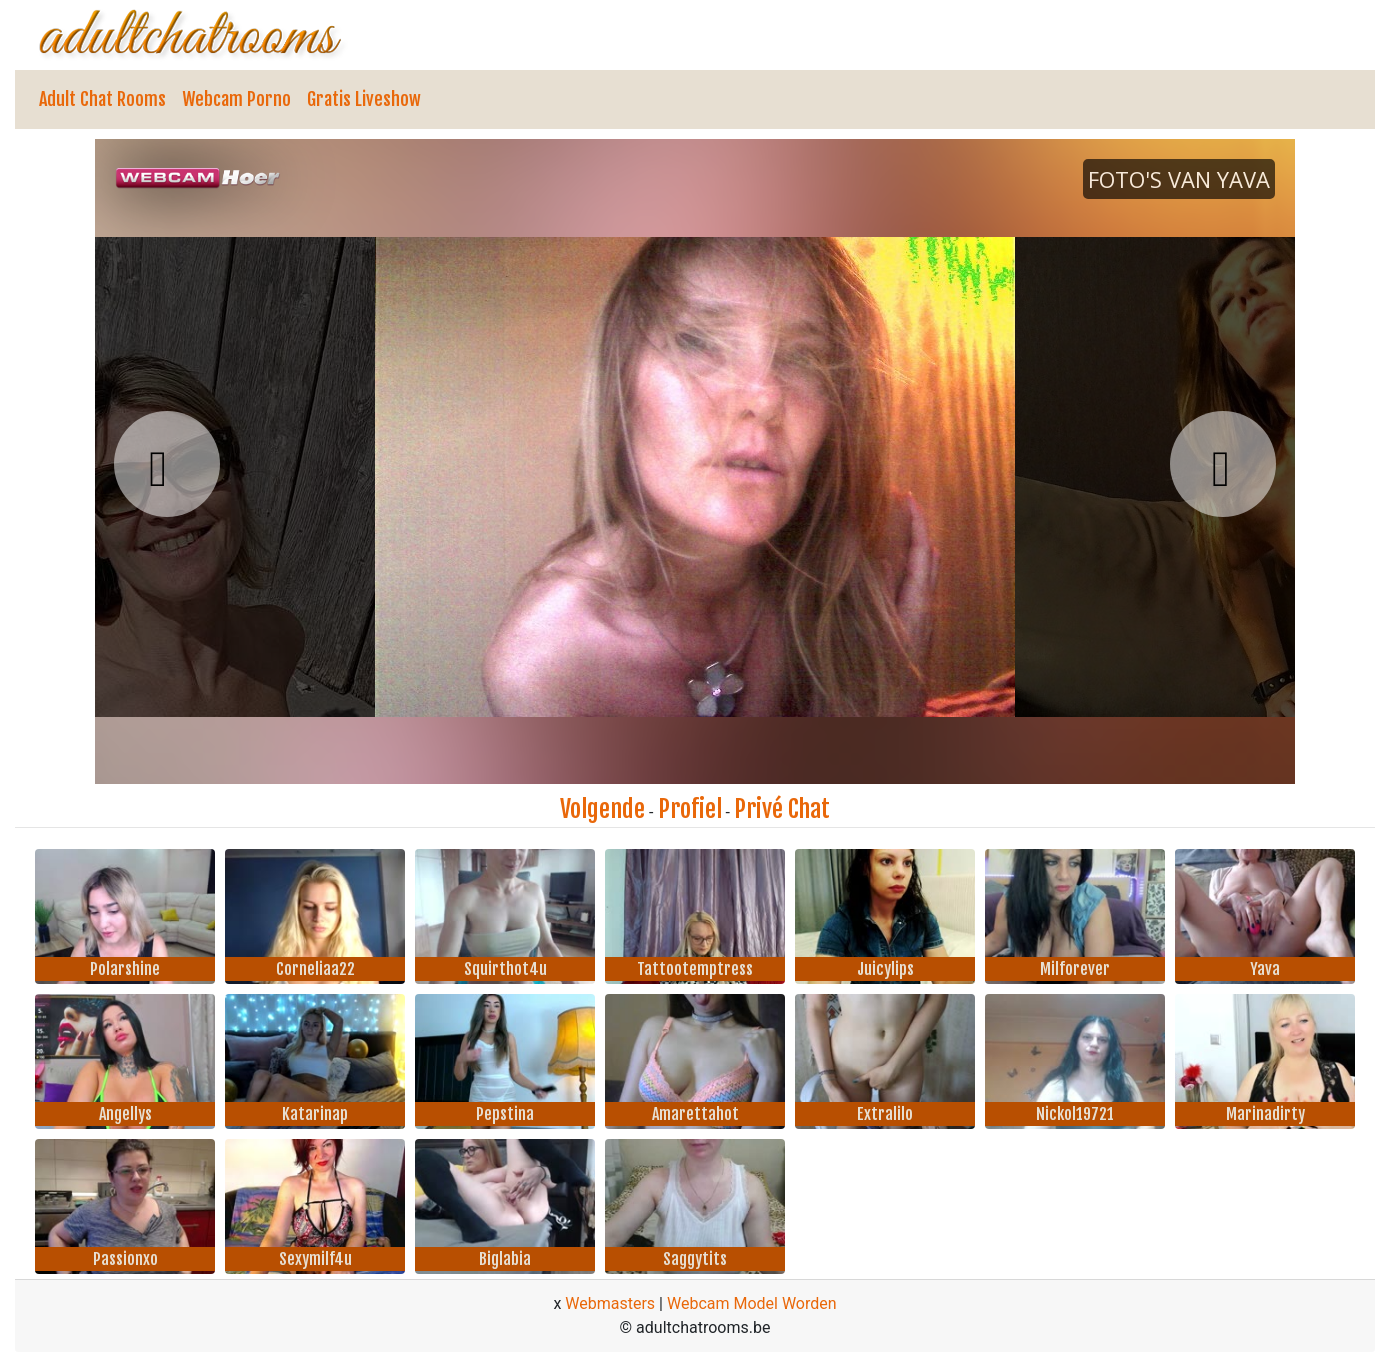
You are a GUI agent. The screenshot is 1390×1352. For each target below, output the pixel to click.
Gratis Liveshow (364, 99)
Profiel (690, 809)
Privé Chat (782, 809)
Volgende (602, 809)
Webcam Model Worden (752, 1303)
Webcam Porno (236, 99)
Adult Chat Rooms (102, 99)
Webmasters (610, 1303)
